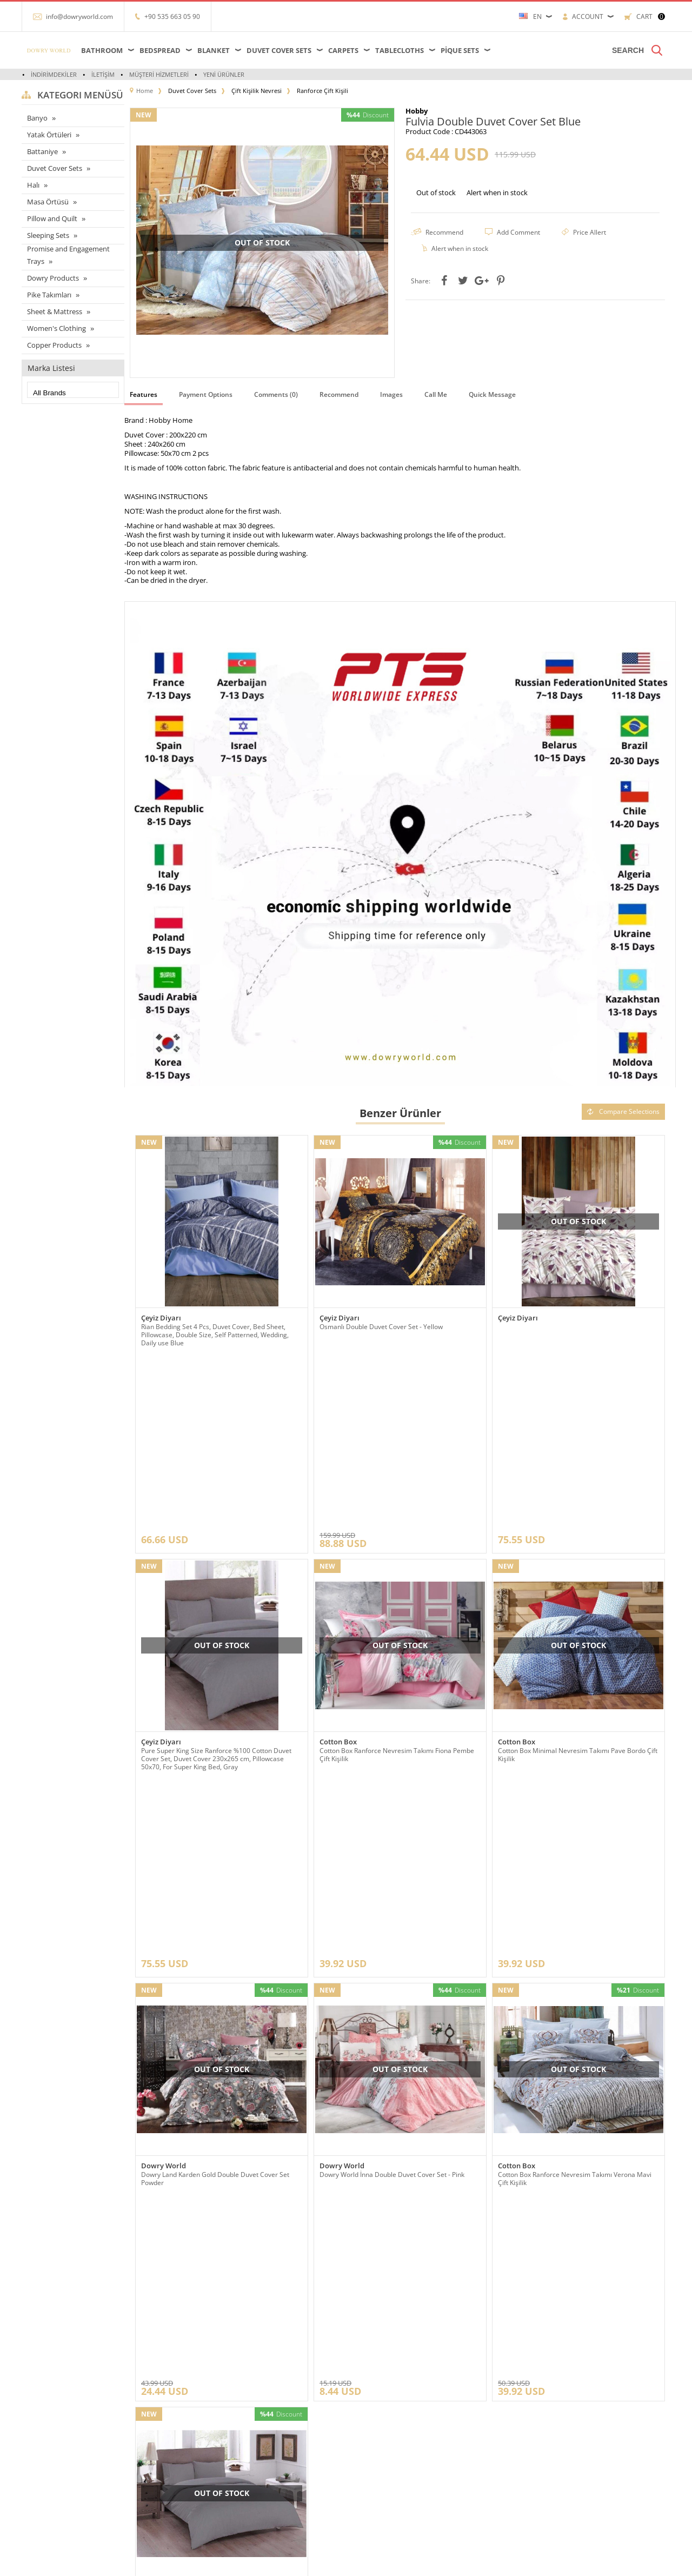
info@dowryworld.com (79, 16)
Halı (33, 185)
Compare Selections (623, 1111)
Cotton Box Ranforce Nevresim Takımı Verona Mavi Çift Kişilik (574, 1836)
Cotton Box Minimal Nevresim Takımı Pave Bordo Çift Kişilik (577, 1583)
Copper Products (54, 345)
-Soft (345, 2562)
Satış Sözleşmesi (160, 2442)
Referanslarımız (158, 2394)
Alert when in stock (497, 192)
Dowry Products (53, 278)
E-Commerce (375, 2562)
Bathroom (102, 50)
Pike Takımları (49, 295)
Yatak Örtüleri (49, 135)
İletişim (103, 74)
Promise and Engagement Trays (68, 255)
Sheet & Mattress (54, 311)
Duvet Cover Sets (279, 50)
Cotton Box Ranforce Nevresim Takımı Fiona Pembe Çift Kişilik (397, 1583)
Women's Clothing (56, 328)
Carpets (343, 50)
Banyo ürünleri (49, 2459)
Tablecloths (399, 50)
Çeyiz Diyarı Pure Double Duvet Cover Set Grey (211, 2084)
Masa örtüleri (46, 2394)
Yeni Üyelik (367, 2377)
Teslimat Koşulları (161, 2377)
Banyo (37, 118)
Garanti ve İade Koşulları (171, 2459)
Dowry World (163, 1823)
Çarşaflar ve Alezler (55, 2377)
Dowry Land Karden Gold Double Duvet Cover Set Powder (215, 1836)
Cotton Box (338, 1570)
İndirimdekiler (54, 74)
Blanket (213, 50)
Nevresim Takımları (55, 2491)
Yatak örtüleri (46, 2426)
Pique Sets (460, 50)
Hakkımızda (152, 2410)
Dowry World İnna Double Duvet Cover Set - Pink (392, 1832)
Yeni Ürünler (223, 74)
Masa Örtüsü (48, 202)
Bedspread (160, 50)
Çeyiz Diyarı (161, 1318)
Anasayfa (256, 2377)
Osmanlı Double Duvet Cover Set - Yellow (381, 1327)
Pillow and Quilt (52, 218)
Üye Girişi (366, 2394)
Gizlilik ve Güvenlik (163, 2475)
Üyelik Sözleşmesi (162, 2426)
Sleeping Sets (48, 235)
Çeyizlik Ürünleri (51, 2442)
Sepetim (255, 2442)
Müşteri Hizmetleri (159, 74)
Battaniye (42, 151)
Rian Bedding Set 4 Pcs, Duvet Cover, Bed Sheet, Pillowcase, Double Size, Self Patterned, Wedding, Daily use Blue (215, 1335)
